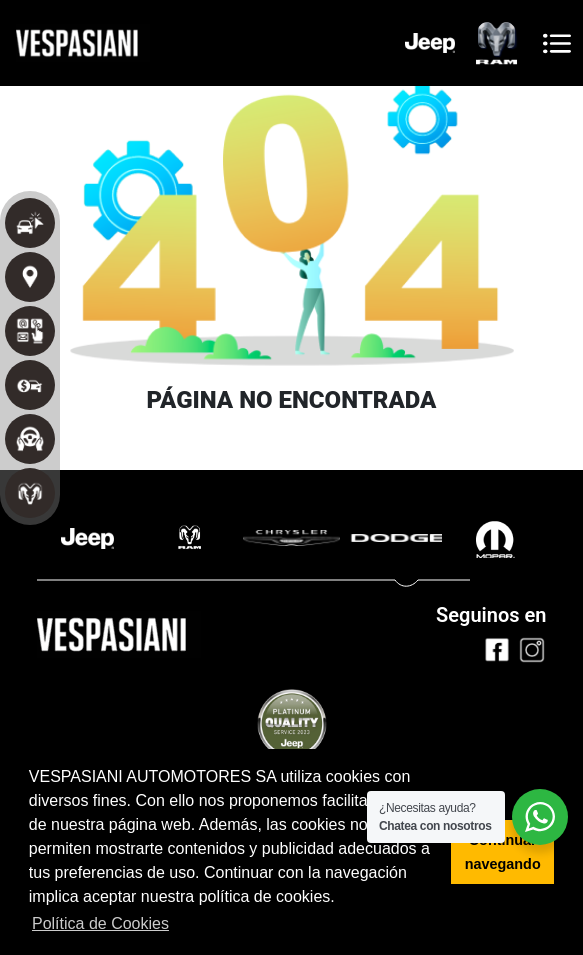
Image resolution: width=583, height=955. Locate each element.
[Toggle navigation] (557, 43)
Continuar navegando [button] (503, 852)
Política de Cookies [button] (100, 923)
